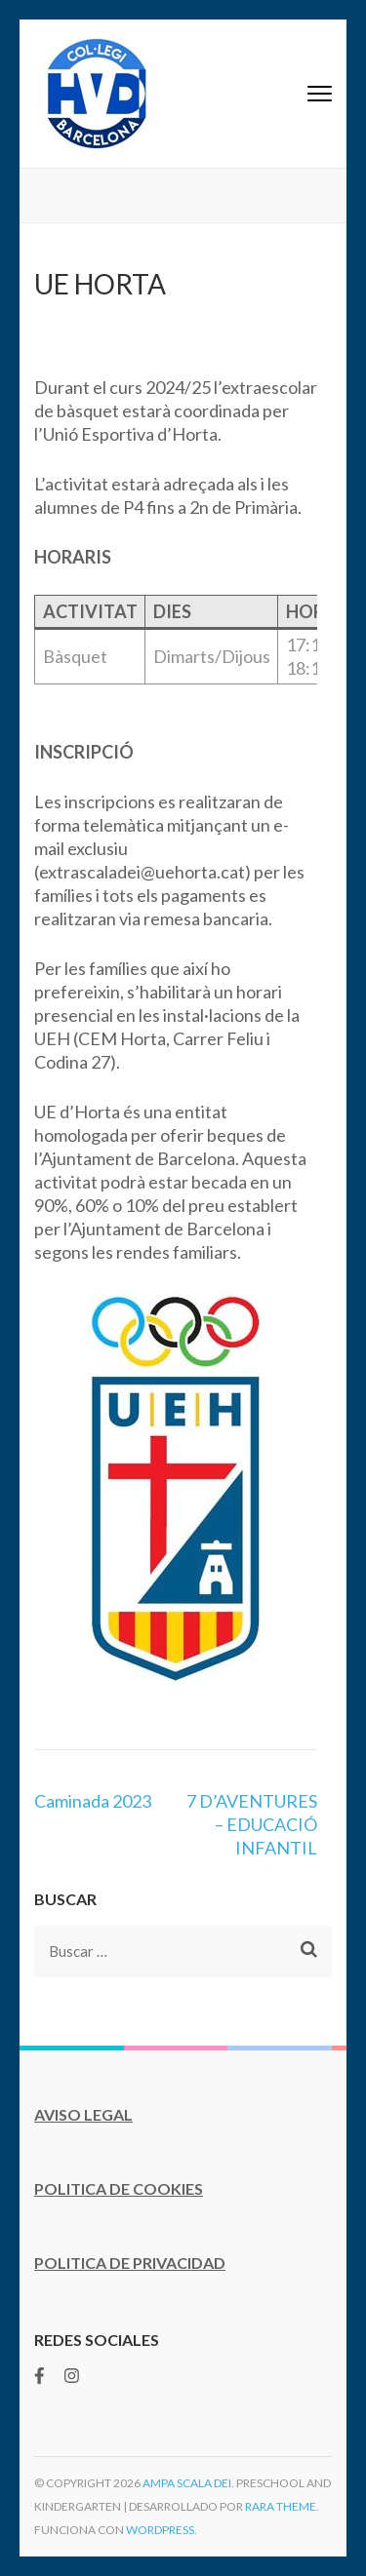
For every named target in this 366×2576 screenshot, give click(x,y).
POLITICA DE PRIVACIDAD (129, 2262)
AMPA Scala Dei (186, 2483)
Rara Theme (280, 2506)
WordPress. (161, 2529)
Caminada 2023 (92, 1801)
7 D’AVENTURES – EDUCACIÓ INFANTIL (251, 1824)
